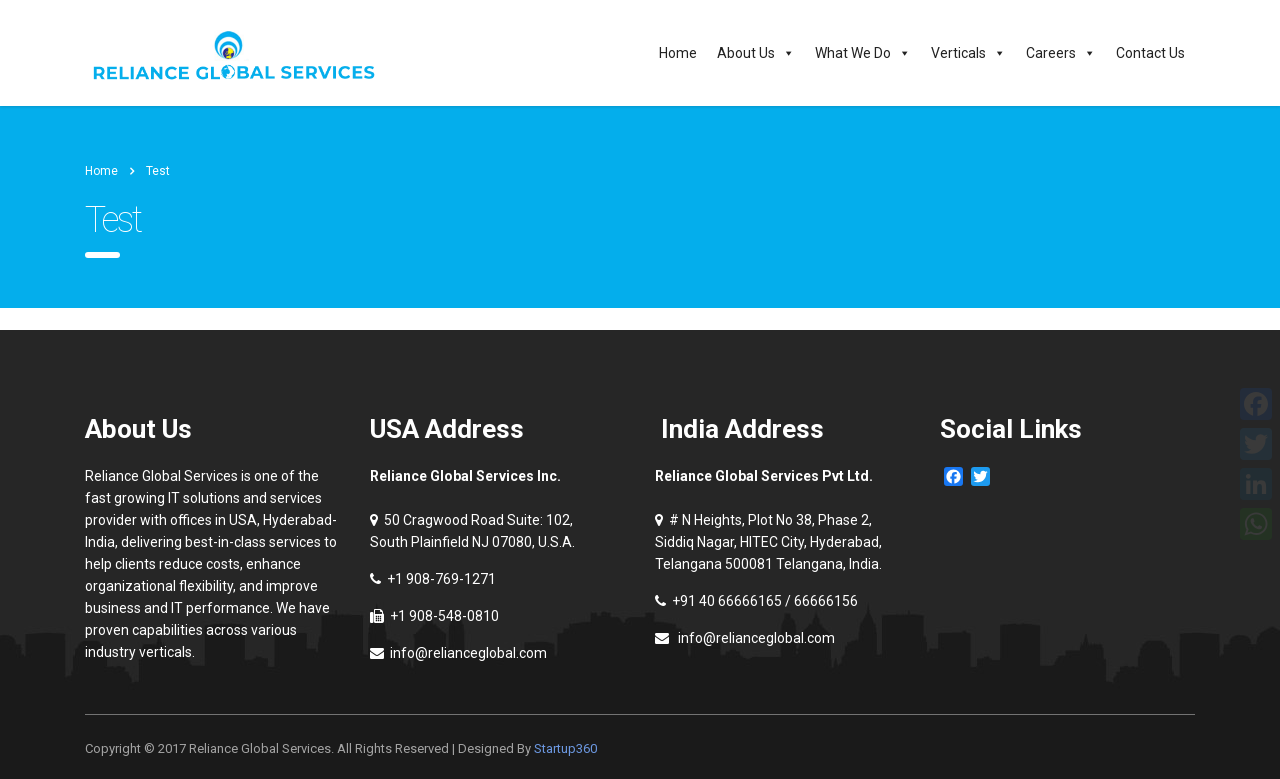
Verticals (968, 53)
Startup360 (565, 748)
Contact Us (1150, 53)
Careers (1061, 53)
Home (678, 53)
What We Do (863, 53)
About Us (756, 53)
